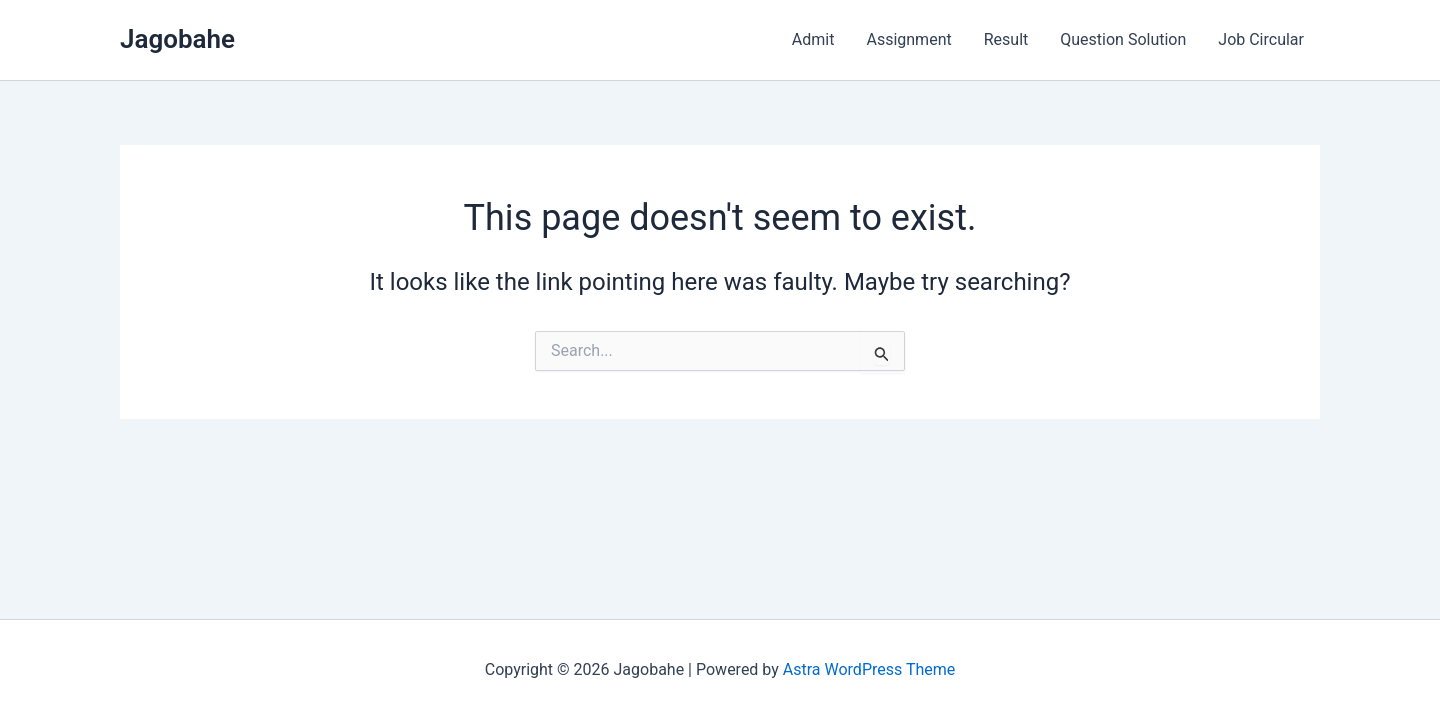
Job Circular (1261, 39)
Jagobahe (177, 39)
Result (1006, 39)
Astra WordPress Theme (869, 669)
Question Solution (1123, 39)
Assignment (908, 39)
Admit (813, 39)
